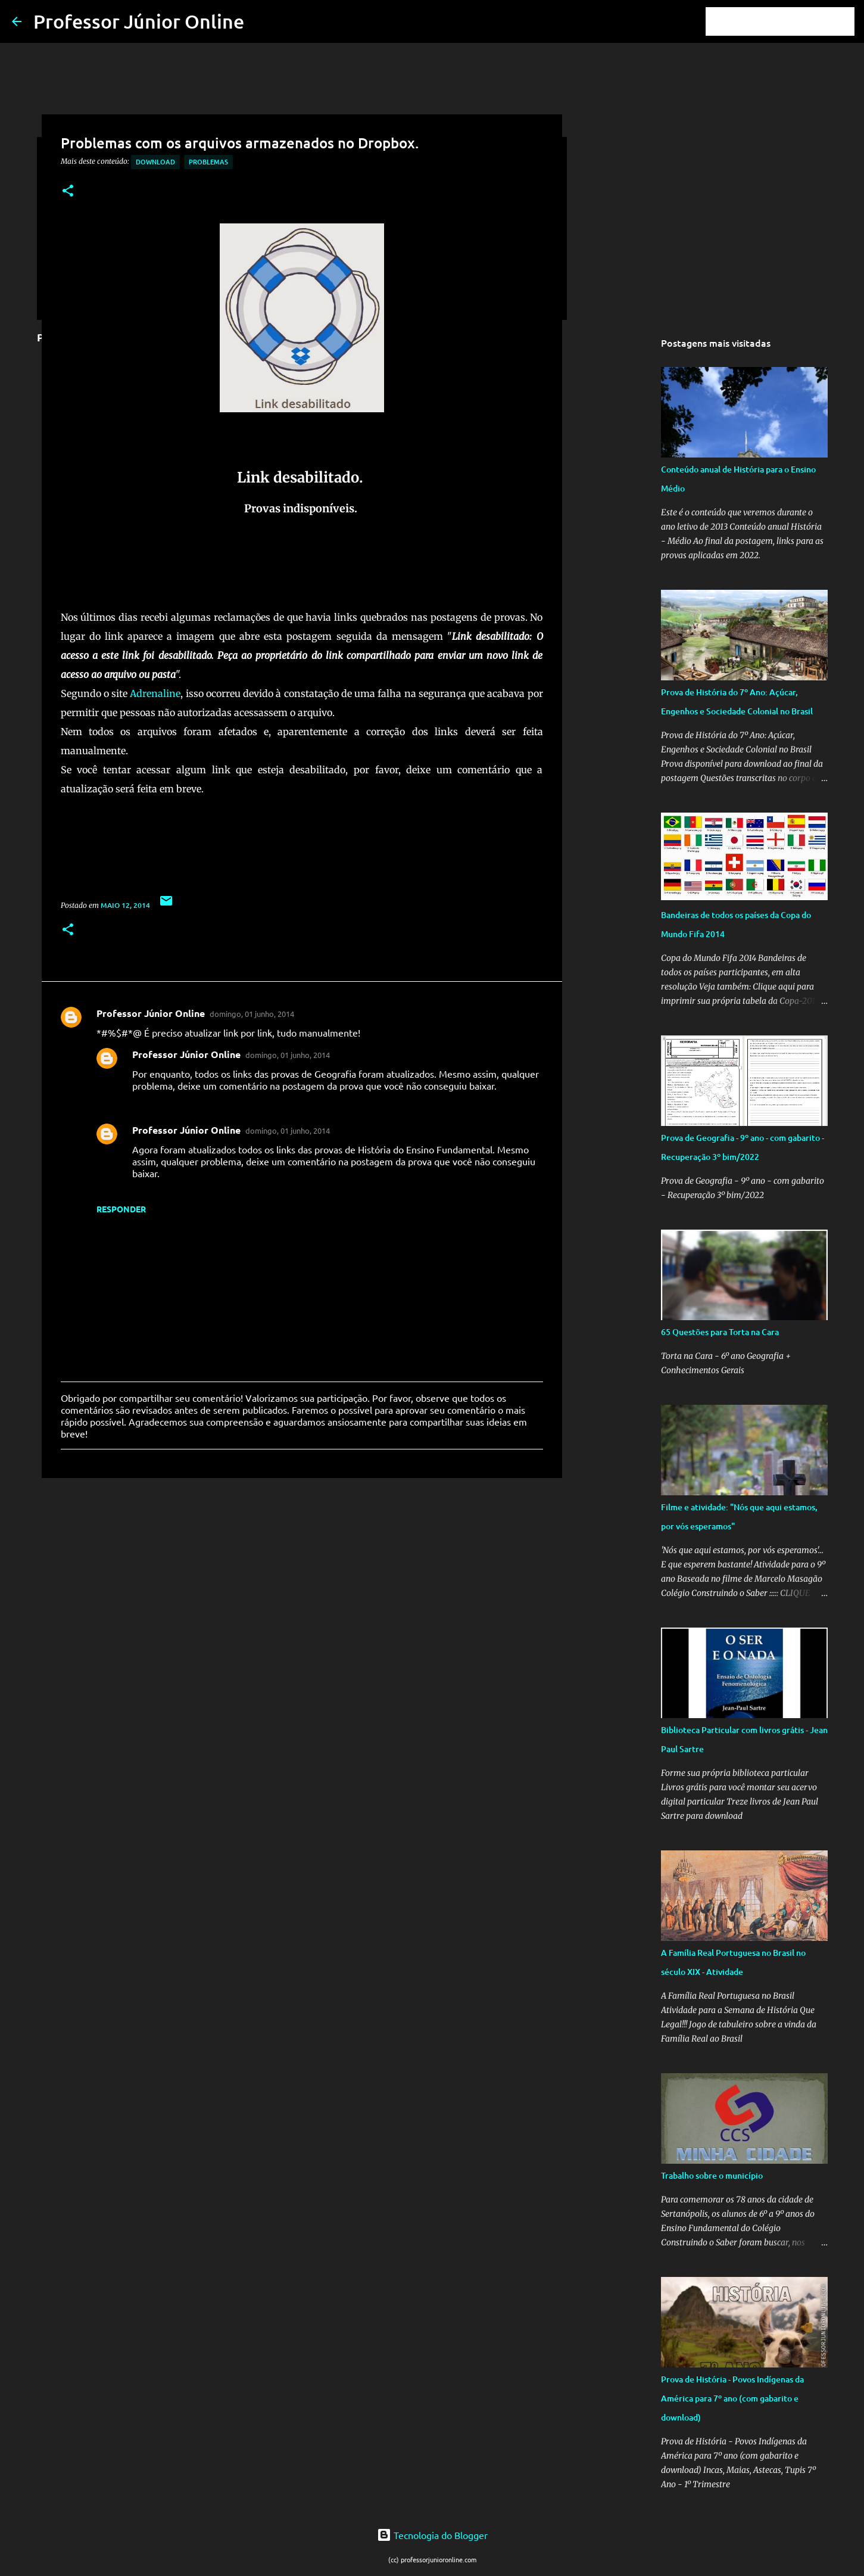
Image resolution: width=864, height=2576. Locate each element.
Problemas (208, 162)
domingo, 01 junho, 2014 (252, 1014)
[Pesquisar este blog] (791, 21)
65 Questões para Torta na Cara (720, 1331)
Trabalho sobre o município (712, 2175)
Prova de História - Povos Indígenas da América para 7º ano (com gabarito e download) (732, 2398)
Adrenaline (155, 693)
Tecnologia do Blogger (432, 2535)
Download (155, 162)
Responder (121, 1208)
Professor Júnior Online (138, 21)
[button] (68, 191)
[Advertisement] (302, 1579)
